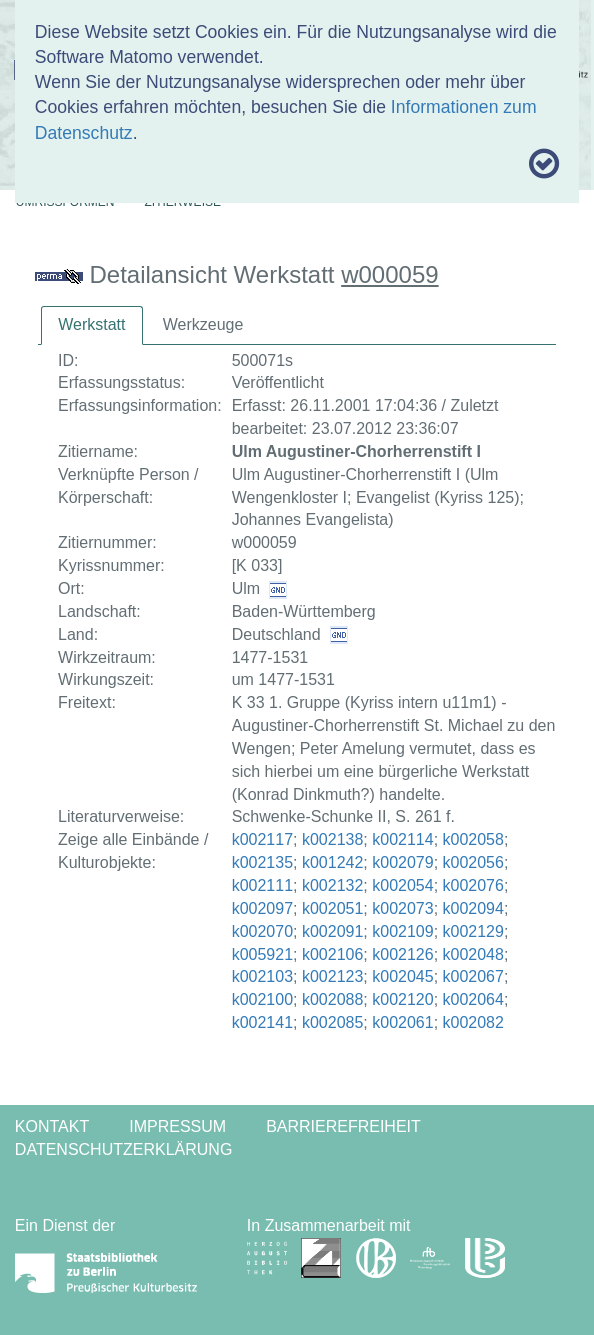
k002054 (402, 885)
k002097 (262, 908)
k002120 (402, 999)
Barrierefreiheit (343, 1126)
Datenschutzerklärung (124, 1149)
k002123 (332, 976)
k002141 (262, 1022)
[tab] (91, 325)
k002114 (402, 839)
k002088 (332, 999)
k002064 (473, 999)
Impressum (177, 1126)
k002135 (262, 862)
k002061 (402, 1022)
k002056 (473, 862)
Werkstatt (91, 324)
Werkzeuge (203, 324)
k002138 (332, 839)
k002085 (332, 1022)
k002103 (262, 976)
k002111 (262, 885)
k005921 (262, 954)
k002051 (332, 908)
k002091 (332, 931)
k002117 (262, 839)
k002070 (262, 931)
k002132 (332, 885)
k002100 (262, 999)
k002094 (473, 908)
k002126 (402, 954)
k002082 (473, 1022)
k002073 (402, 908)
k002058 (473, 839)
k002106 (332, 954)
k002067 (473, 976)
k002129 (473, 931)
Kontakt (52, 1126)
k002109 (402, 931)
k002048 (473, 954)
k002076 (473, 885)
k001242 (332, 862)
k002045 (402, 976)
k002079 (402, 862)
